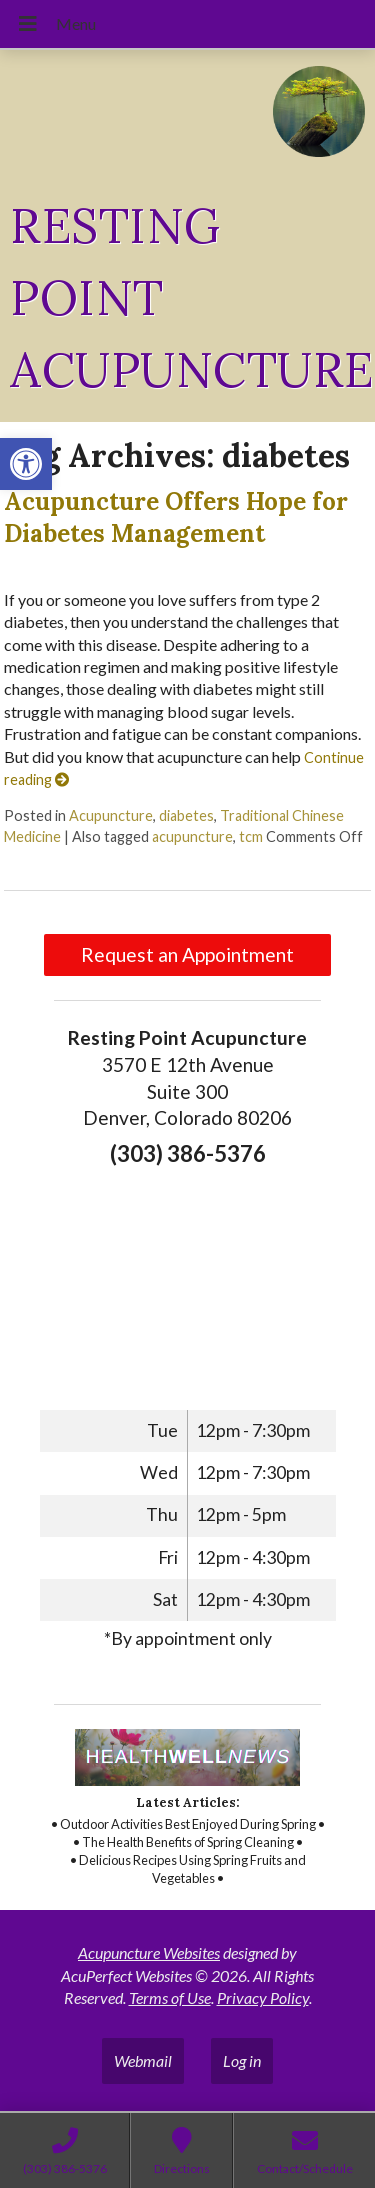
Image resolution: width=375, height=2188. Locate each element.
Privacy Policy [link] (263, 1997)
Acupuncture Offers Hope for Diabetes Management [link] (176, 517)
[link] (26, 464)
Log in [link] (242, 2060)
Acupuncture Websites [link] (149, 1952)
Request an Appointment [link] (187, 954)
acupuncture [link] (192, 836)
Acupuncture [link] (111, 815)
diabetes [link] (186, 815)
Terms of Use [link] (170, 1997)
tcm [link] (251, 836)
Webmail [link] (143, 2060)
